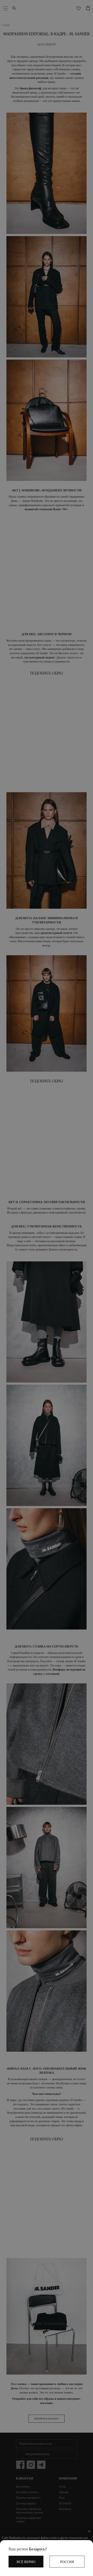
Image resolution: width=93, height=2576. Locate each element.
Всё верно (26, 2562)
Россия (67, 2562)
